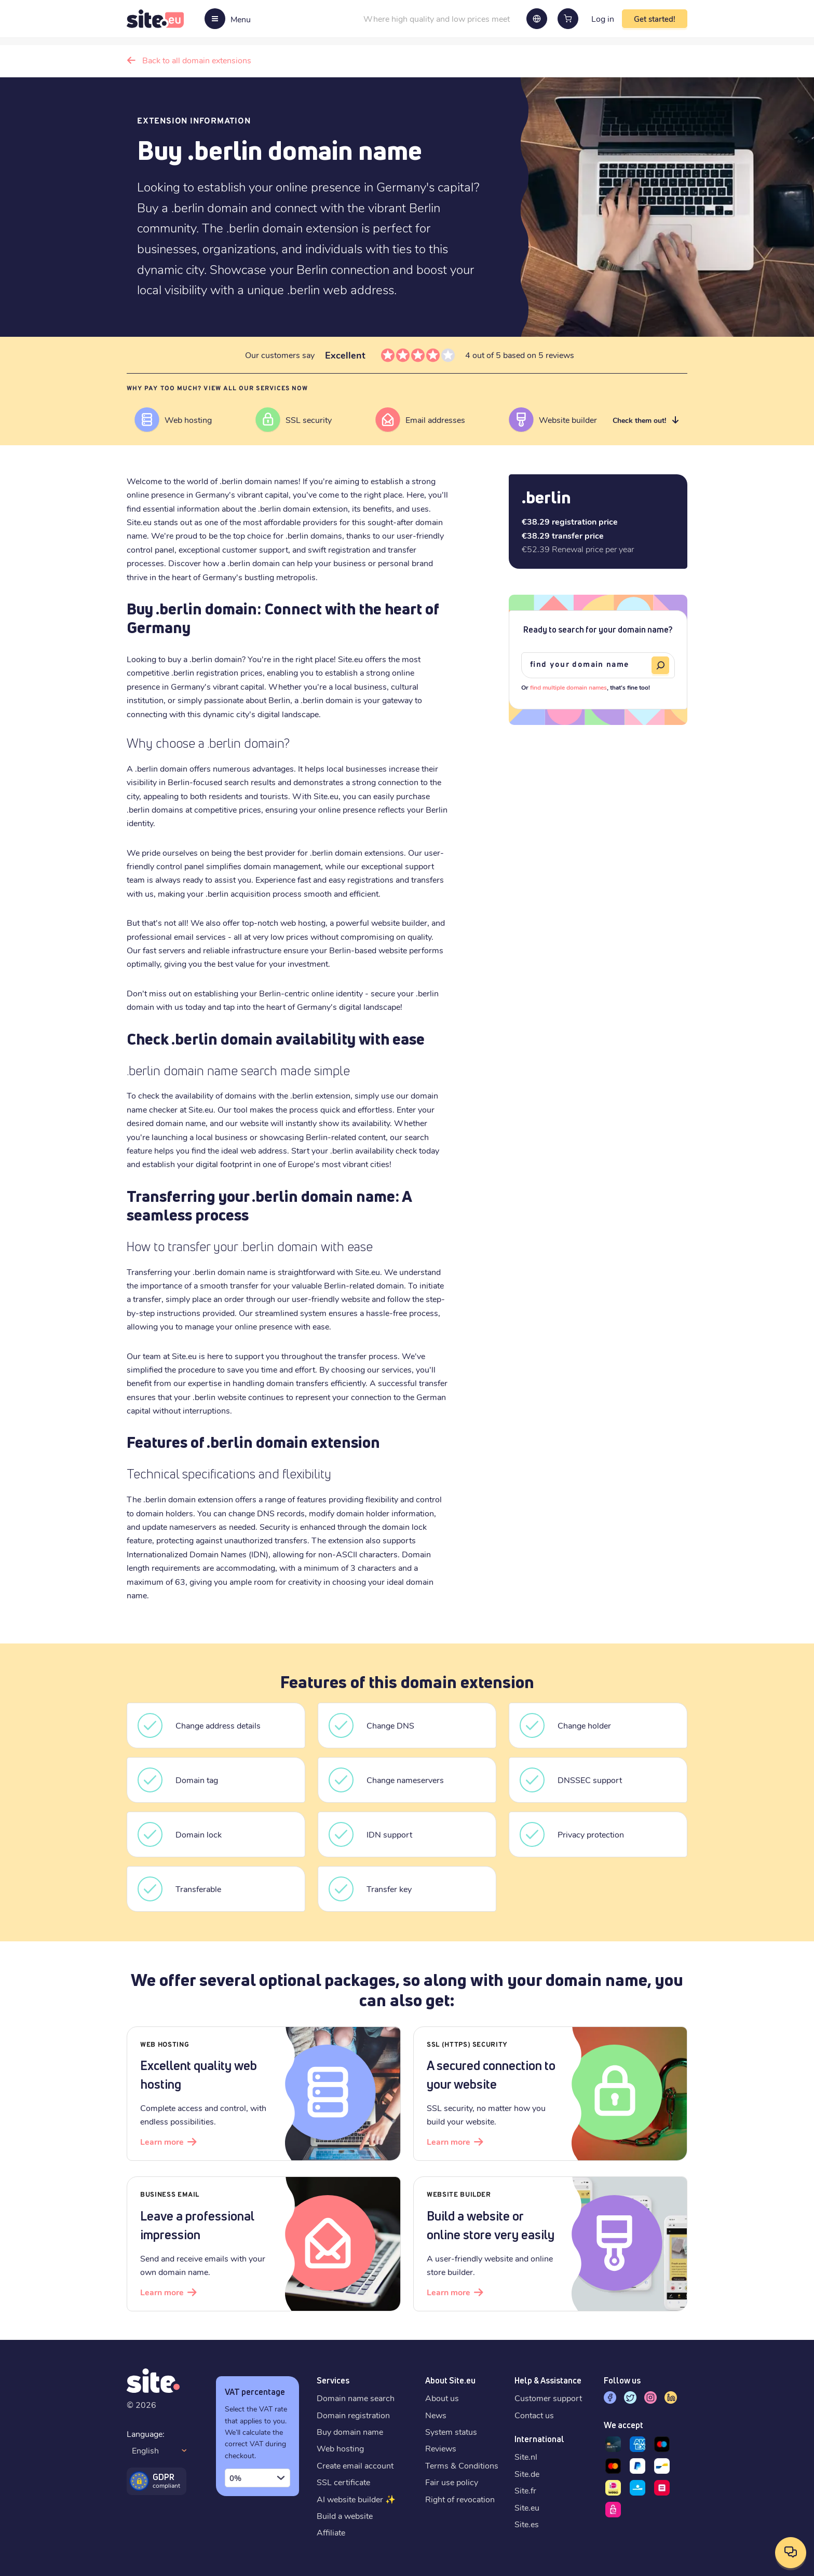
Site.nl (525, 2456)
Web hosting (340, 2448)
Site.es (526, 2523)
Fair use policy (451, 2481)
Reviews (440, 2448)
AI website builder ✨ (356, 2498)
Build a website (345, 2515)
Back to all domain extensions (196, 59)
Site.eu (526, 2507)
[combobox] (257, 2478)
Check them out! (639, 420)
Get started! (654, 18)
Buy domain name (350, 2431)
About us (442, 2397)
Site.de (526, 2473)
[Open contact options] (790, 2552)
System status (451, 2431)
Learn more (162, 2141)
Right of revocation (460, 2498)
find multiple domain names (568, 687)
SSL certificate (343, 2481)
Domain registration (353, 2414)
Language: (146, 2433)
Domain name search (356, 2397)
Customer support (548, 2397)
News (435, 2414)
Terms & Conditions (461, 2465)
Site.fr (525, 2490)
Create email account (355, 2465)
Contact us (534, 2414)
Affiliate (331, 2532)
